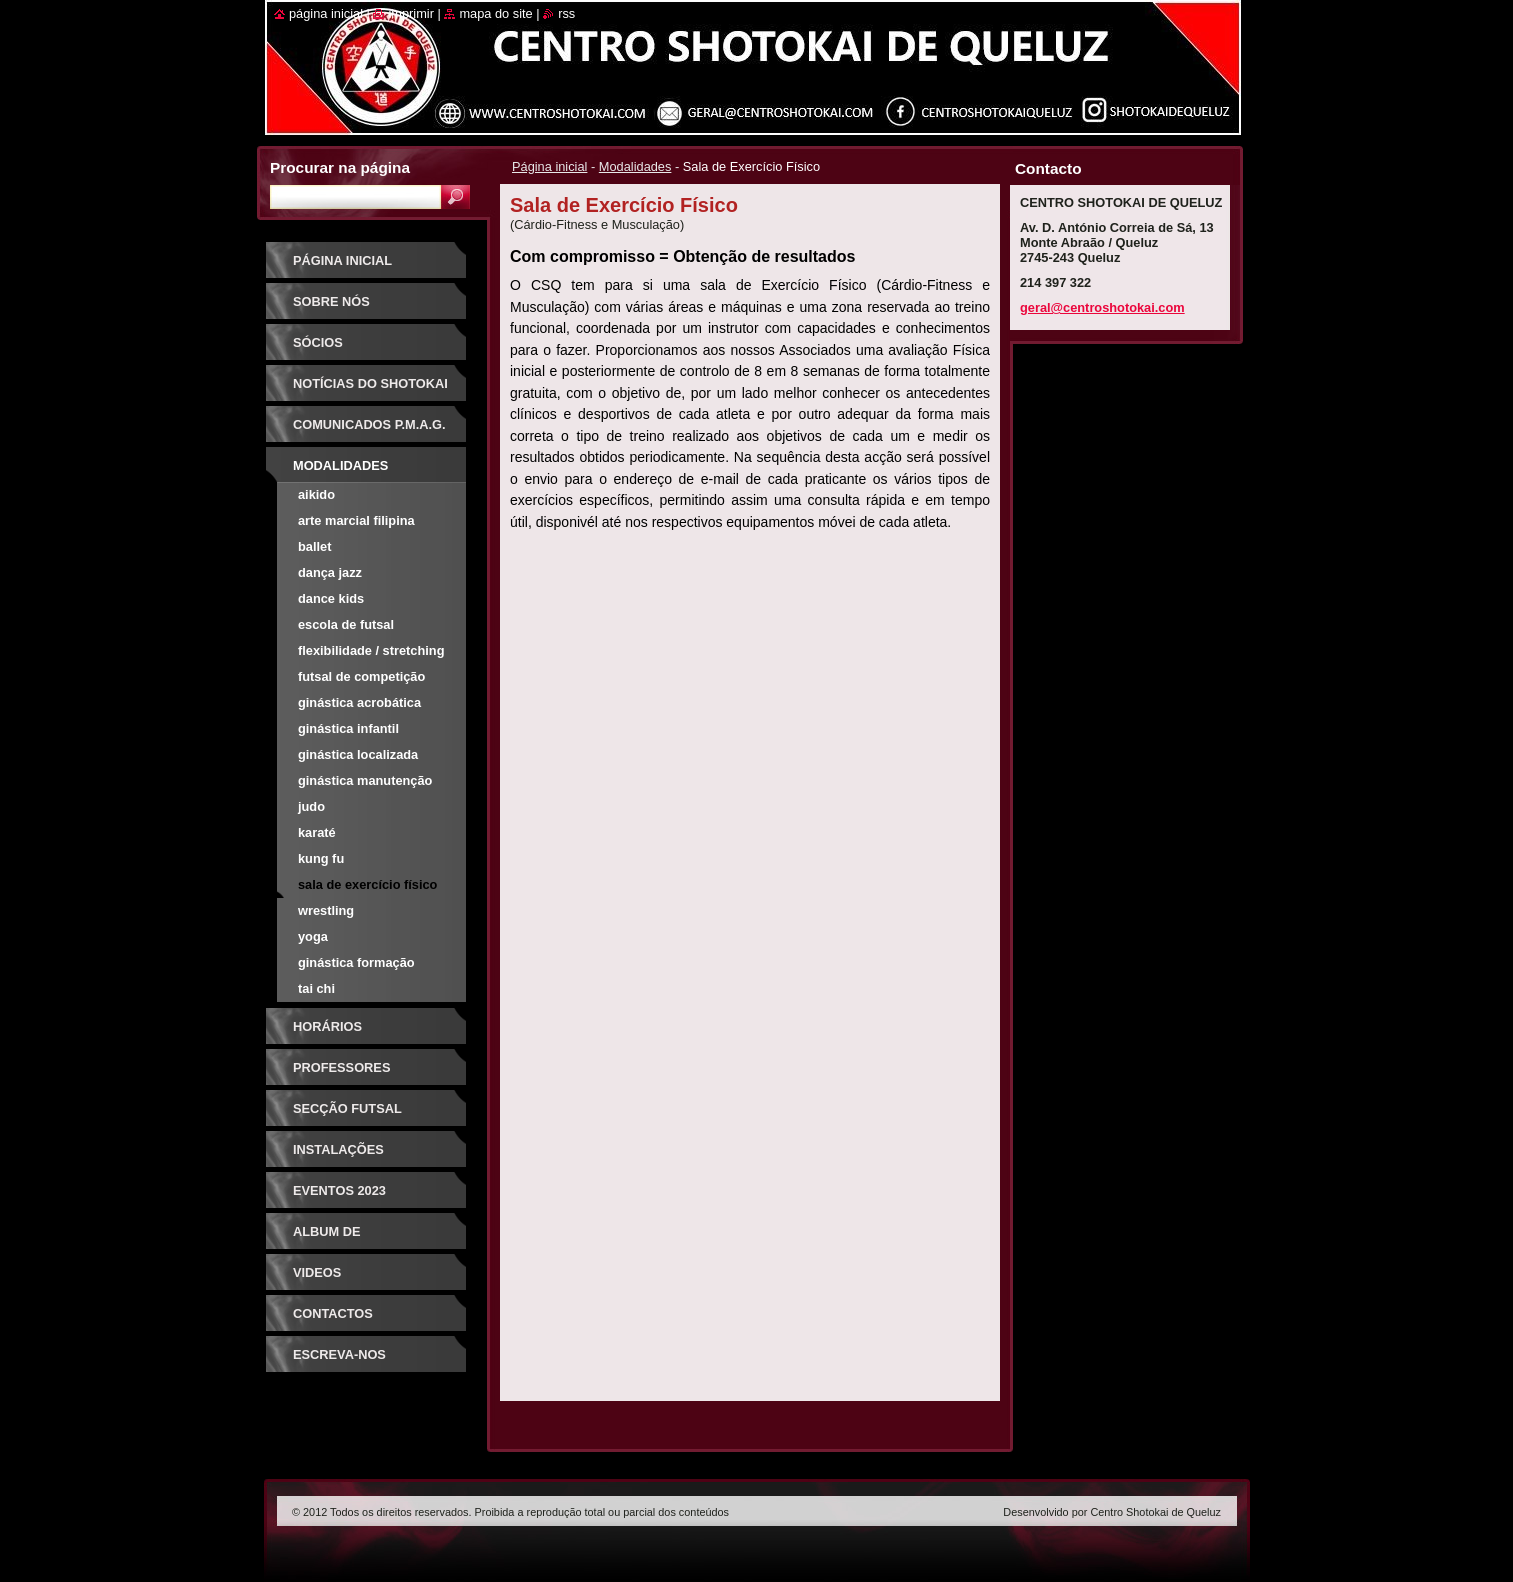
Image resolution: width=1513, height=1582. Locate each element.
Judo (311, 806)
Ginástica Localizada (358, 754)
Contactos (333, 1313)
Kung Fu (321, 858)
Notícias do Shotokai (370, 383)
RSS (566, 13)
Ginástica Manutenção (365, 780)
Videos (317, 1272)
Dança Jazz (330, 572)
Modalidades (635, 166)
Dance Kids (331, 598)
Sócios (318, 342)
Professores (341, 1067)
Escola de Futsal (346, 624)
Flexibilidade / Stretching (371, 650)
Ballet (314, 546)
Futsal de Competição (361, 676)
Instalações (338, 1149)
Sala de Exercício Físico (367, 884)
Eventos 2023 (339, 1190)
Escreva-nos (339, 1354)
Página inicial (549, 166)
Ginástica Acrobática (359, 702)
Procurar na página (340, 167)
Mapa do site (495, 13)
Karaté (317, 832)
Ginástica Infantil (348, 728)
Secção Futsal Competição (347, 1115)
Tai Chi (316, 988)
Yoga (313, 936)
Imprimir (411, 13)
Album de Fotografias (339, 1238)
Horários (327, 1026)
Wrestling (326, 910)
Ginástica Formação (356, 962)
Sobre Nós (331, 301)
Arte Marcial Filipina (356, 520)
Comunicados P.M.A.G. (369, 424)
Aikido (316, 494)
